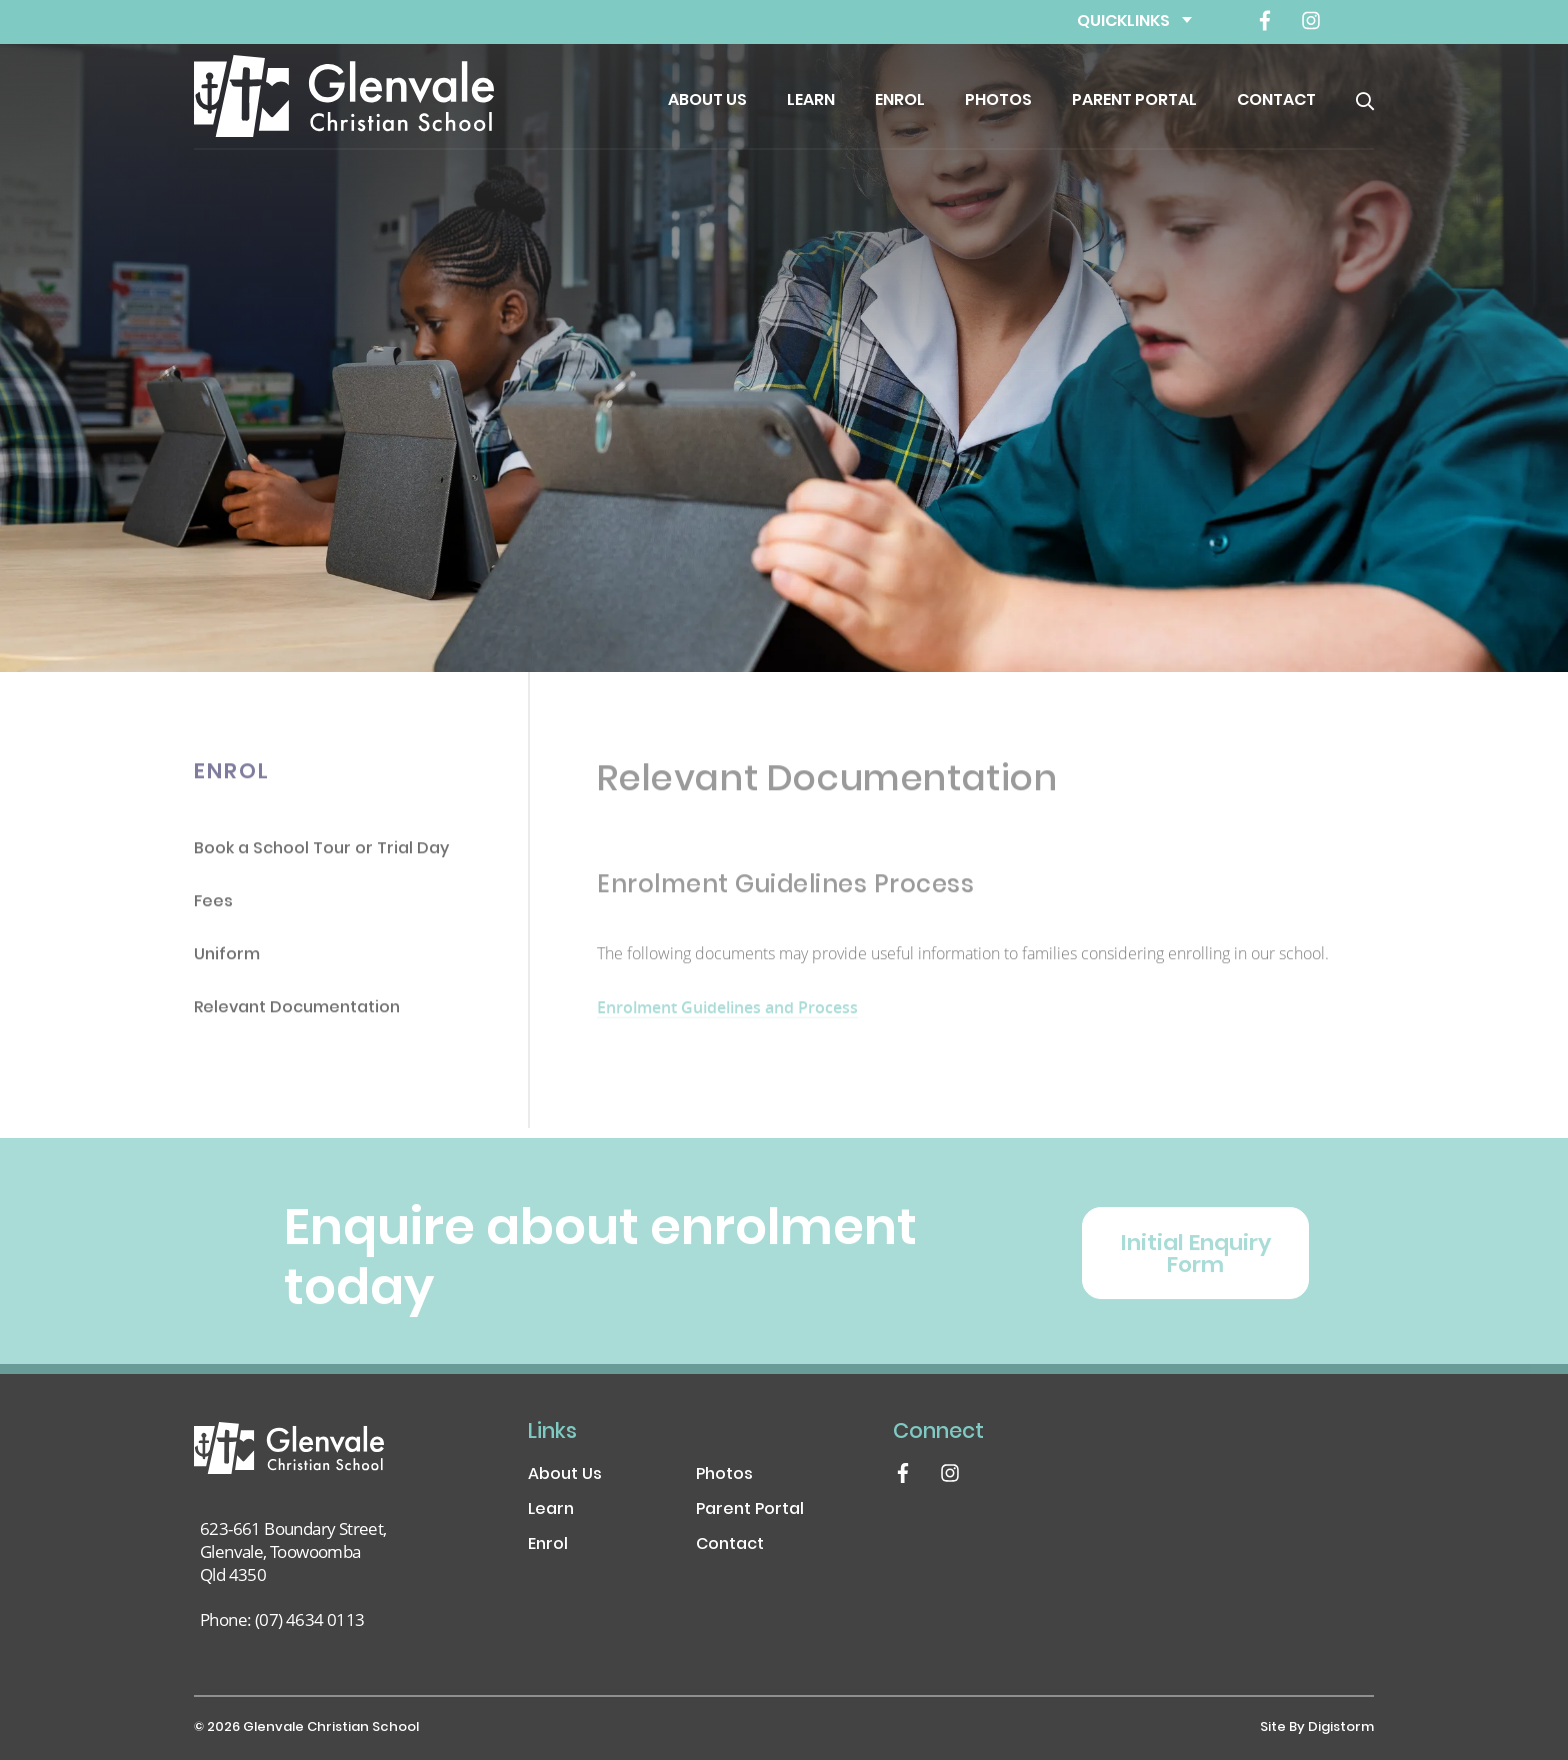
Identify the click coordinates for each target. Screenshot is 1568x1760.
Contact (1276, 101)
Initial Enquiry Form (1196, 1269)
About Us (707, 101)
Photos (998, 101)
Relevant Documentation (297, 1013)
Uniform (227, 960)
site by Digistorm (1317, 1728)
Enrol (900, 101)
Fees (213, 907)
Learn (811, 101)
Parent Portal (1134, 101)
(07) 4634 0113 (310, 1619)
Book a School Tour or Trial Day (321, 854)
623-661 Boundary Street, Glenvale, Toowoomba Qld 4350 (293, 1551)
